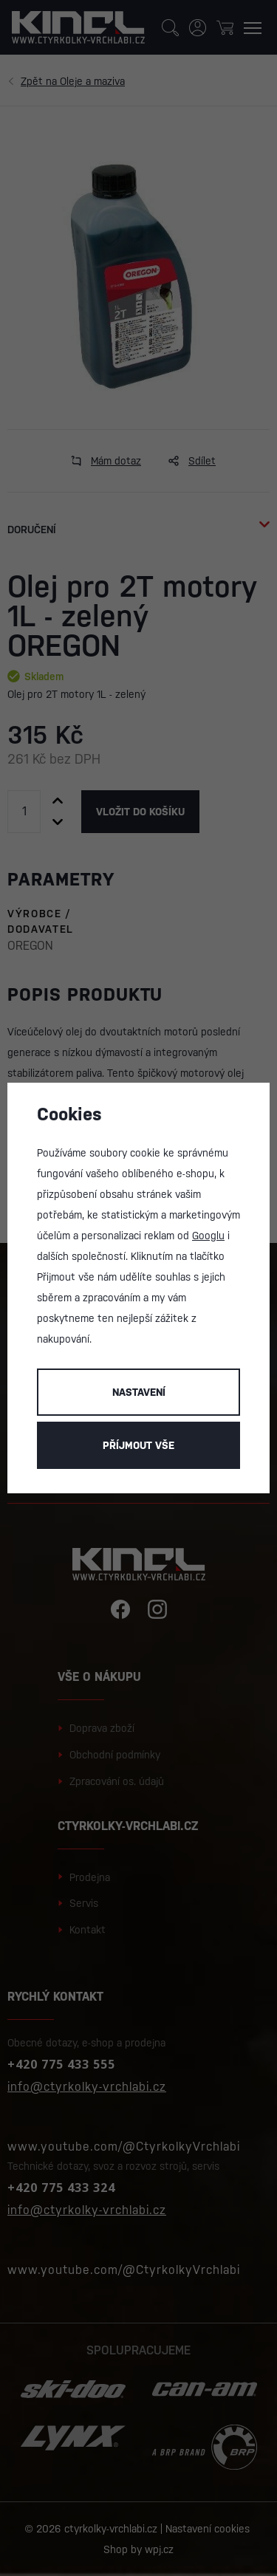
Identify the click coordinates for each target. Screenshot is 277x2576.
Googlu (208, 1235)
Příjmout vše (138, 1445)
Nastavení (138, 1392)
